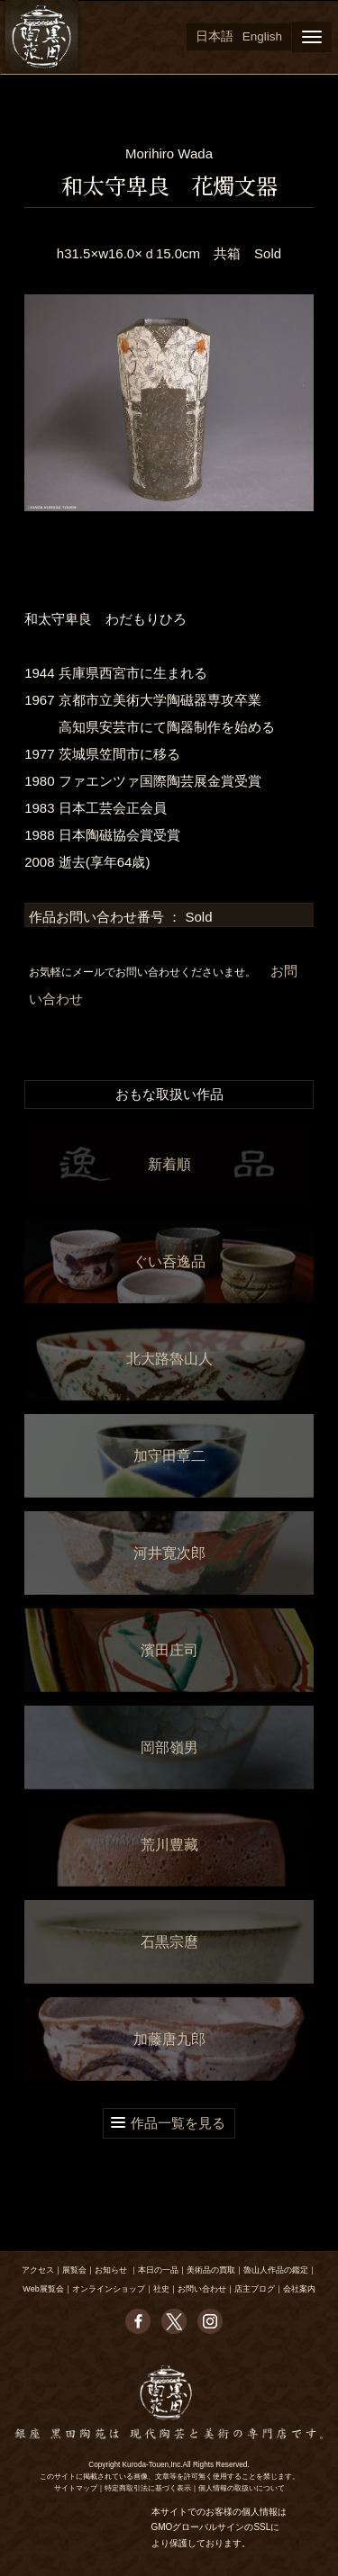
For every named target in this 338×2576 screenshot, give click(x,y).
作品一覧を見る (178, 2122)
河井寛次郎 (169, 1553)
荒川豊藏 (169, 1844)
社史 (161, 2288)
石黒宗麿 (169, 1942)
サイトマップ (75, 2488)
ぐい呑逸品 (169, 1261)
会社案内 (299, 2288)
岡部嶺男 (169, 1747)
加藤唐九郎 (169, 2039)
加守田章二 (169, 1456)
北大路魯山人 (169, 1358)
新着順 (169, 1164)
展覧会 (74, 2269)
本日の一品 (158, 2269)
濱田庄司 (169, 1650)
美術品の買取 (211, 2269)
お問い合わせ (202, 2288)
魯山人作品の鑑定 (275, 2269)
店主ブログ (254, 2288)
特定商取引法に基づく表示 (148, 2488)
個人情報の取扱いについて (241, 2488)
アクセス (38, 2269)
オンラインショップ (108, 2288)
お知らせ (111, 2269)
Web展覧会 (43, 2288)
